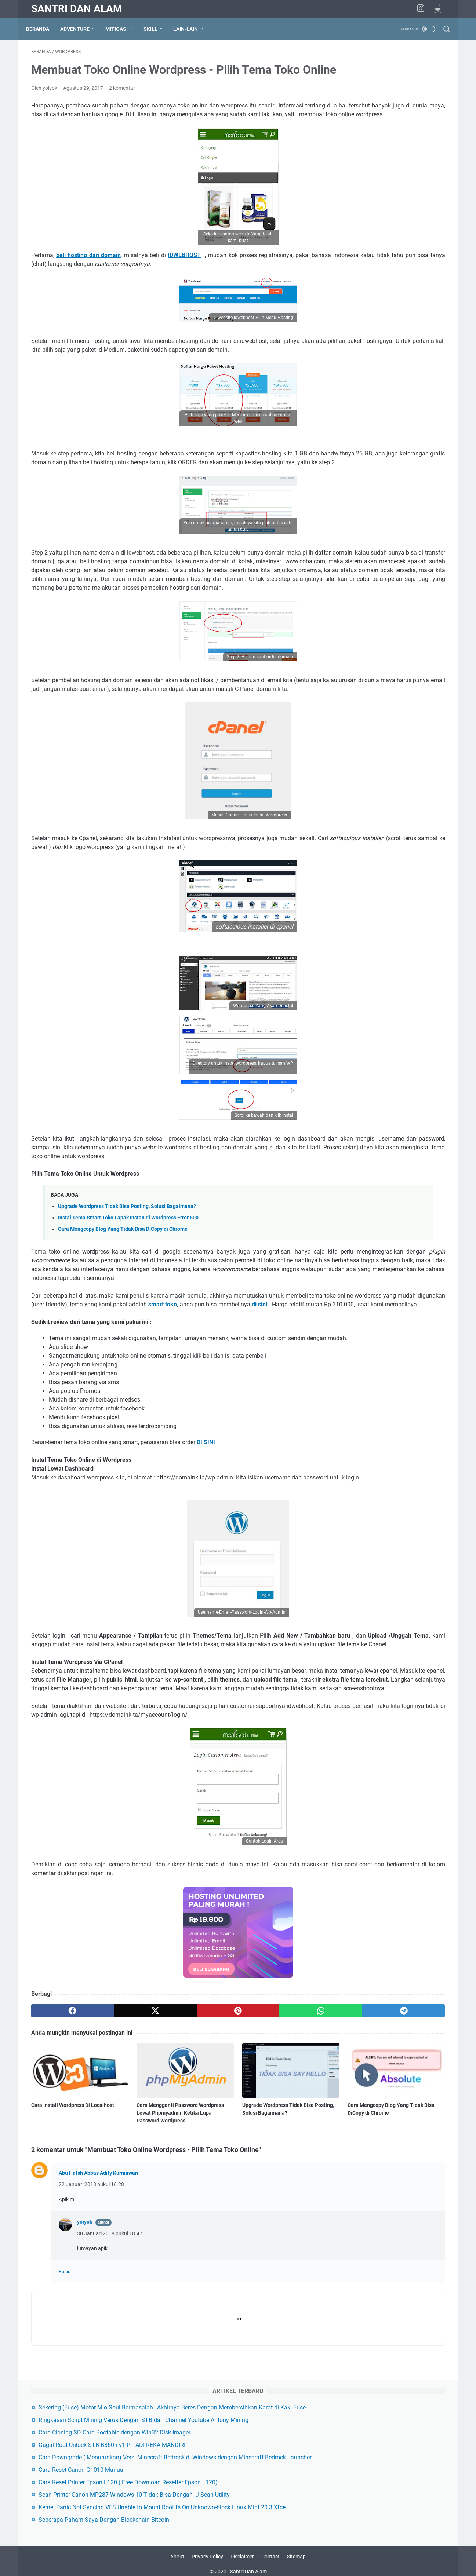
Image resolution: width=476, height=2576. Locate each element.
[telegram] (280, 2174)
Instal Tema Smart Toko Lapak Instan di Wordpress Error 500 (128, 1311)
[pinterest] (169, 2174)
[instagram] (423, 9)
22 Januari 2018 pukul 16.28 (91, 2338)
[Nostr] (440, 10)
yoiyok (84, 2375)
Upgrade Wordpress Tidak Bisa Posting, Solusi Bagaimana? (127, 1299)
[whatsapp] (225, 2174)
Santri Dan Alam (76, 9)
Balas (64, 2424)
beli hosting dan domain (88, 286)
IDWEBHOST (183, 286)
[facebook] (59, 2174)
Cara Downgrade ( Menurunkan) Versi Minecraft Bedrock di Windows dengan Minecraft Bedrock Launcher (392, 184)
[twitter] (114, 2174)
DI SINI (206, 1561)
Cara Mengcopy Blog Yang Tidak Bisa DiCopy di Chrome (123, 1322)
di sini (125, 1415)
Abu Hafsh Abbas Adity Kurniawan (98, 2326)
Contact (270, 2550)
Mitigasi (121, 29)
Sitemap (296, 2550)
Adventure (80, 29)
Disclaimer (242, 2550)
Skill (156, 29)
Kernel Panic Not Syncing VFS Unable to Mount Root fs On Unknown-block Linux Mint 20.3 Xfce (390, 269)
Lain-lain (190, 29)
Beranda (42, 29)
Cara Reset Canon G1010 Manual (385, 205)
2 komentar (122, 111)
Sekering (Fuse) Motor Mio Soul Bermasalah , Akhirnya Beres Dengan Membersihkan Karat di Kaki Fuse (390, 81)
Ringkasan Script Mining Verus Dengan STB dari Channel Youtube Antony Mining (393, 111)
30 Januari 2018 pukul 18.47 (109, 2387)
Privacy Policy (207, 2550)
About (177, 2550)
